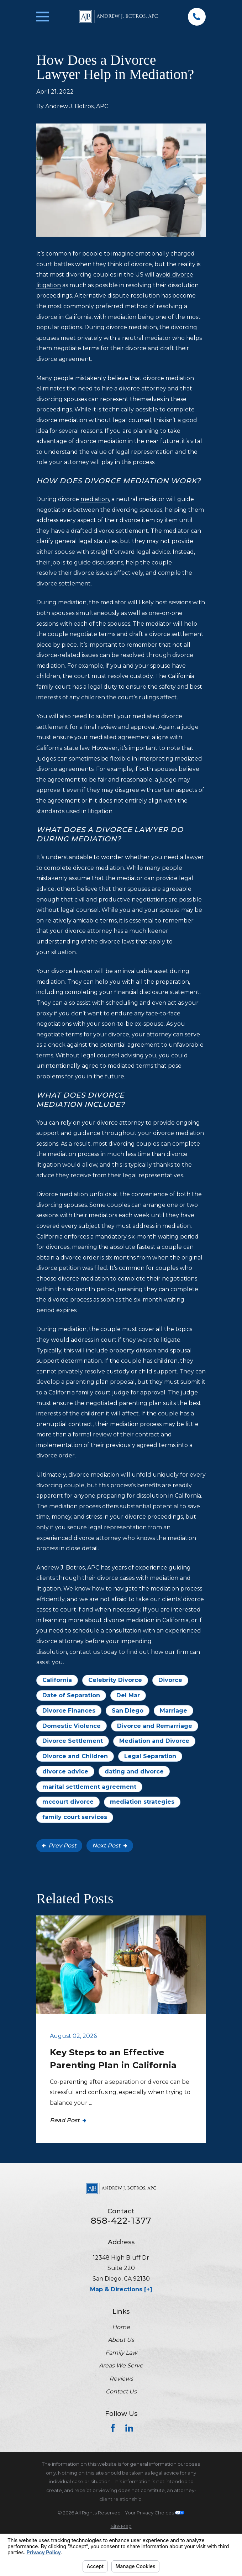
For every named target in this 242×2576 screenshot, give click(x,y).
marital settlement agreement (89, 1786)
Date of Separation (71, 1695)
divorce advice (65, 1771)
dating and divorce (134, 1771)
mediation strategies (142, 1801)
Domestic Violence (71, 1726)
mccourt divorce (68, 1801)
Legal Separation (150, 1756)
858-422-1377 (121, 2221)
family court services (74, 1817)
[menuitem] (121, 2526)
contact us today (93, 1652)
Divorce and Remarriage (154, 1726)
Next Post (109, 1845)
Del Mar (128, 1695)
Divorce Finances (68, 1710)
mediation (94, 499)
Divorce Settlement (72, 1741)
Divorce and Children (75, 1756)
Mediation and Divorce (154, 1741)
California (57, 1680)
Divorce (170, 1680)
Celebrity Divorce (115, 1680)
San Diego (127, 1710)
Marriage (173, 1710)
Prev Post (59, 1845)
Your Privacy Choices (154, 2512)
